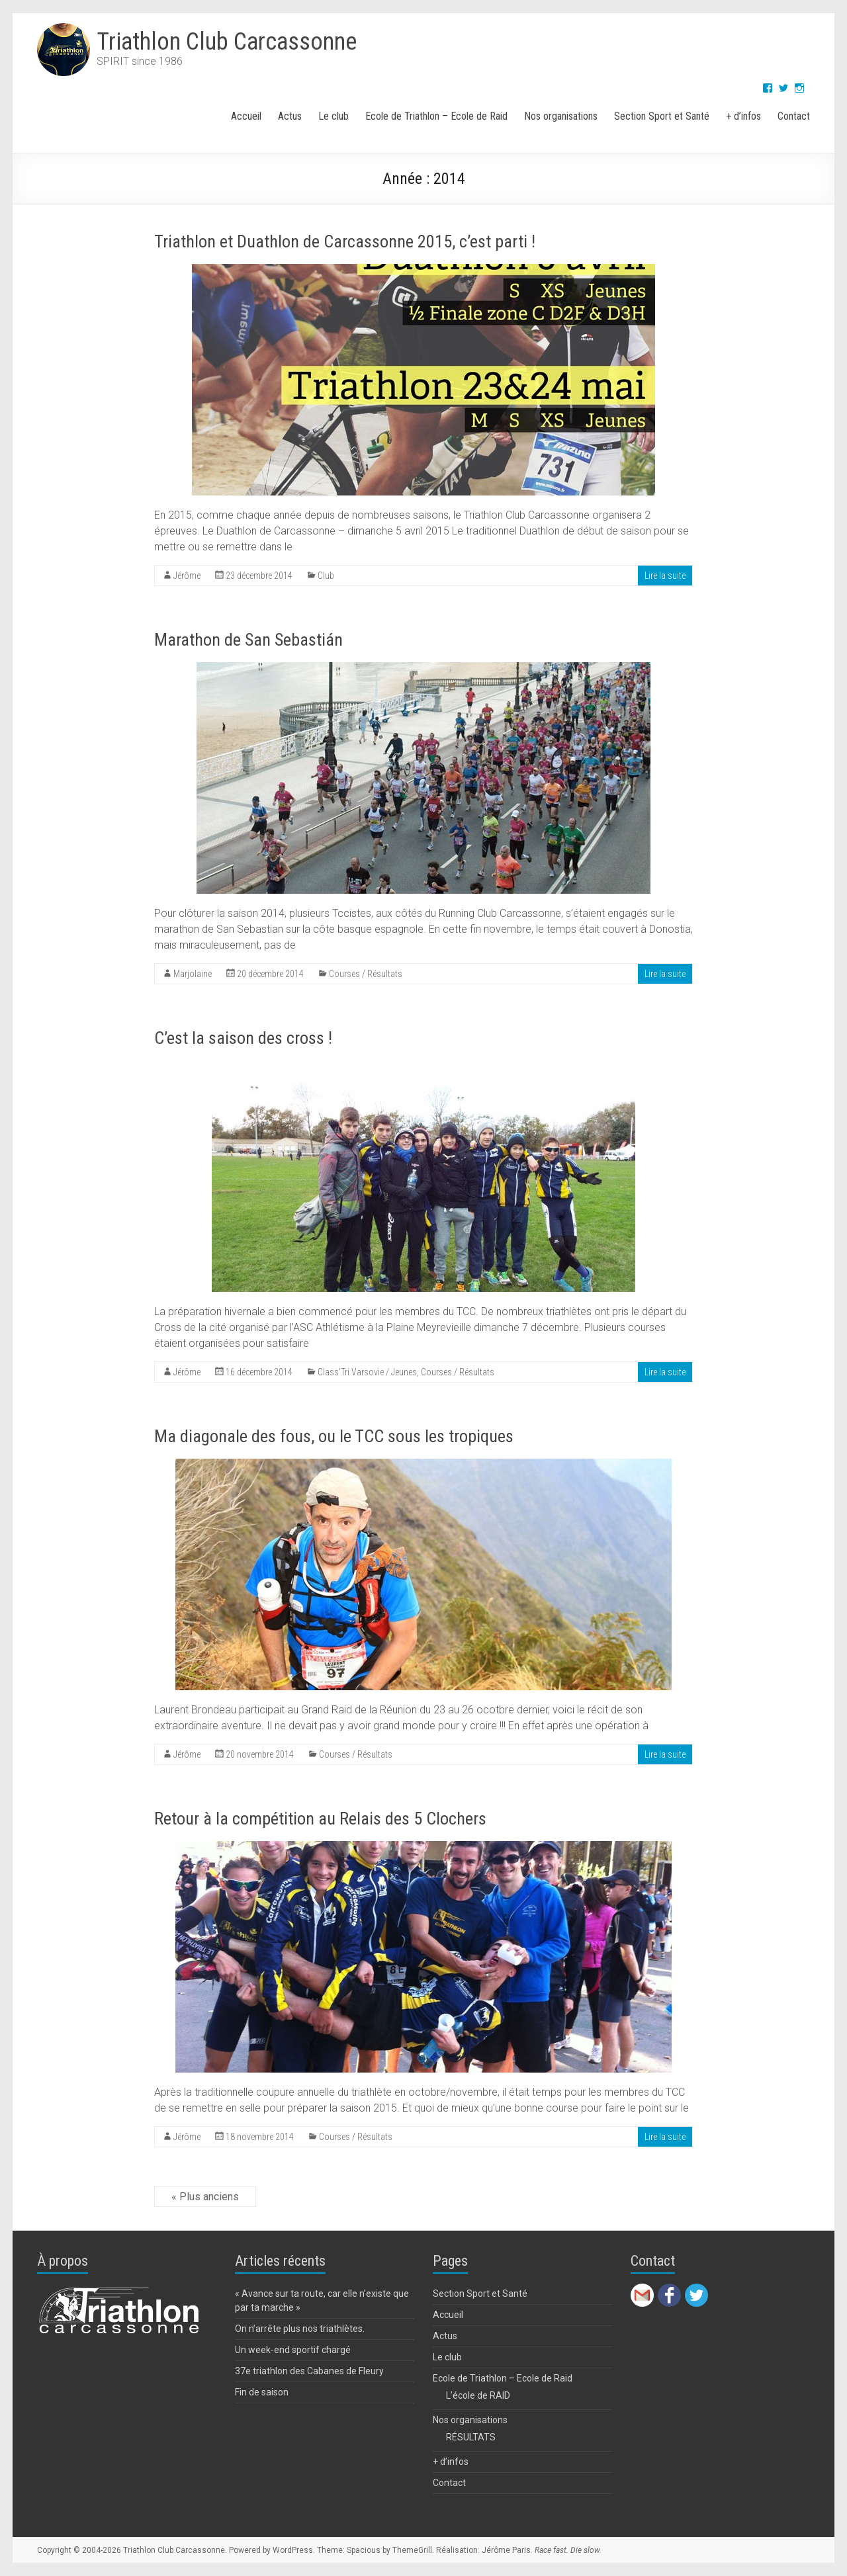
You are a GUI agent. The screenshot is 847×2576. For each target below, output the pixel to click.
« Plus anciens (205, 2196)
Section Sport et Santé (661, 116)
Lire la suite (665, 575)
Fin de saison (262, 2392)
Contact (794, 116)
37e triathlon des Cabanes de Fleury (309, 2371)
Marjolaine (192, 973)
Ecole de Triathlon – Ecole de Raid (436, 116)
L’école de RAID (478, 2395)
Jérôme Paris (506, 2550)
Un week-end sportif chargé (293, 2349)
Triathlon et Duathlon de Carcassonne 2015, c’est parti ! (344, 241)
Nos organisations (561, 116)
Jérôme (187, 575)
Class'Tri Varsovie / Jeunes (367, 1372)
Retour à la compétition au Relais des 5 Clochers (320, 1818)
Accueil (246, 116)
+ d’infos (743, 116)
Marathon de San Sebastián (248, 640)
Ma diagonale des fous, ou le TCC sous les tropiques (333, 1436)
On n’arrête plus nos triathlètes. (300, 2328)
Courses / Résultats (365, 973)
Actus (290, 116)
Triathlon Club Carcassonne (227, 42)
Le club (333, 116)
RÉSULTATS (471, 2437)
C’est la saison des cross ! (243, 1038)
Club (326, 575)
